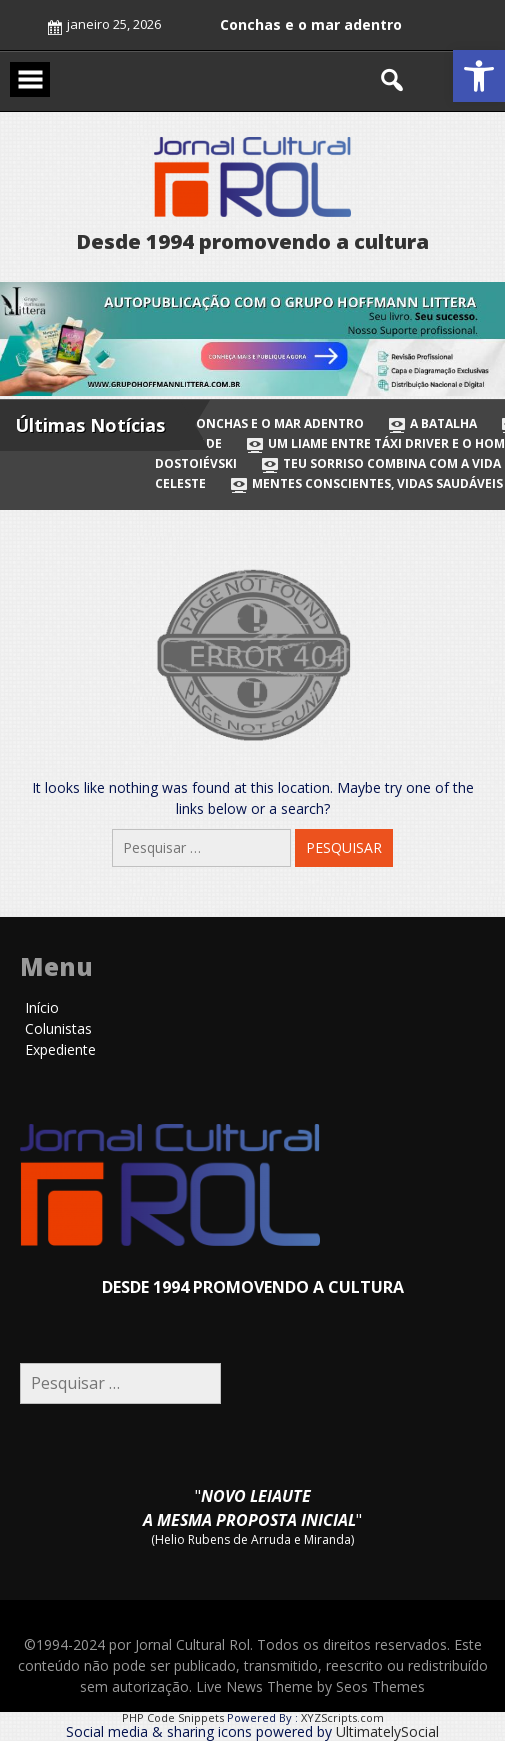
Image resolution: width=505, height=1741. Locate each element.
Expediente (60, 1049)
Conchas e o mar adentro (311, 24)
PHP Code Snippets (173, 1717)
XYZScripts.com (342, 1717)
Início (42, 1007)
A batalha (433, 423)
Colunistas (58, 1028)
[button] (479, 76)
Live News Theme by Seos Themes (310, 1686)
